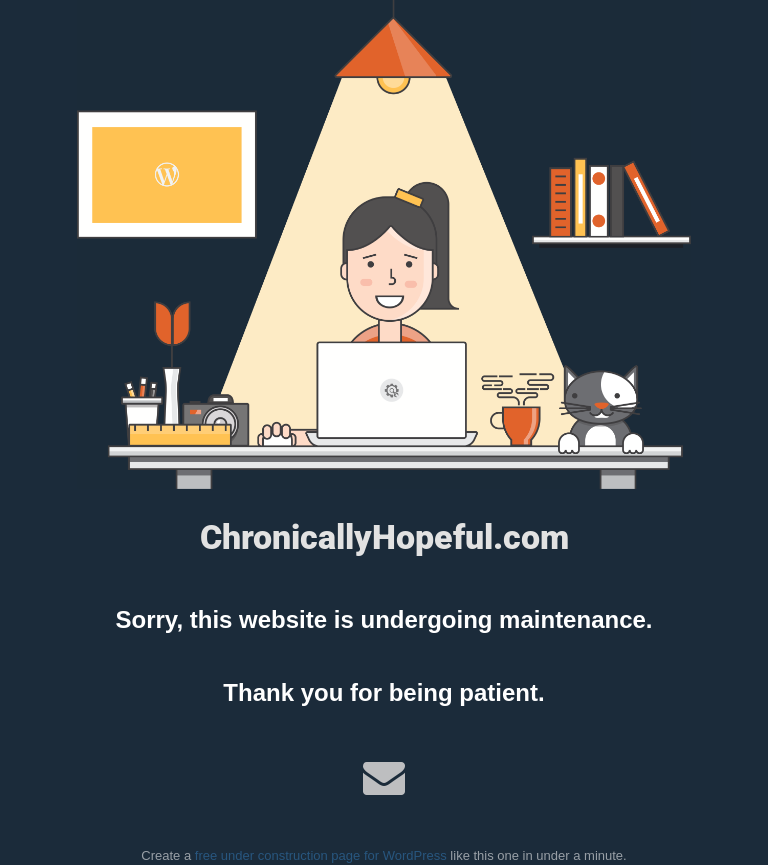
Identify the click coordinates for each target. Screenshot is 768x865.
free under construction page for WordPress (321, 855)
